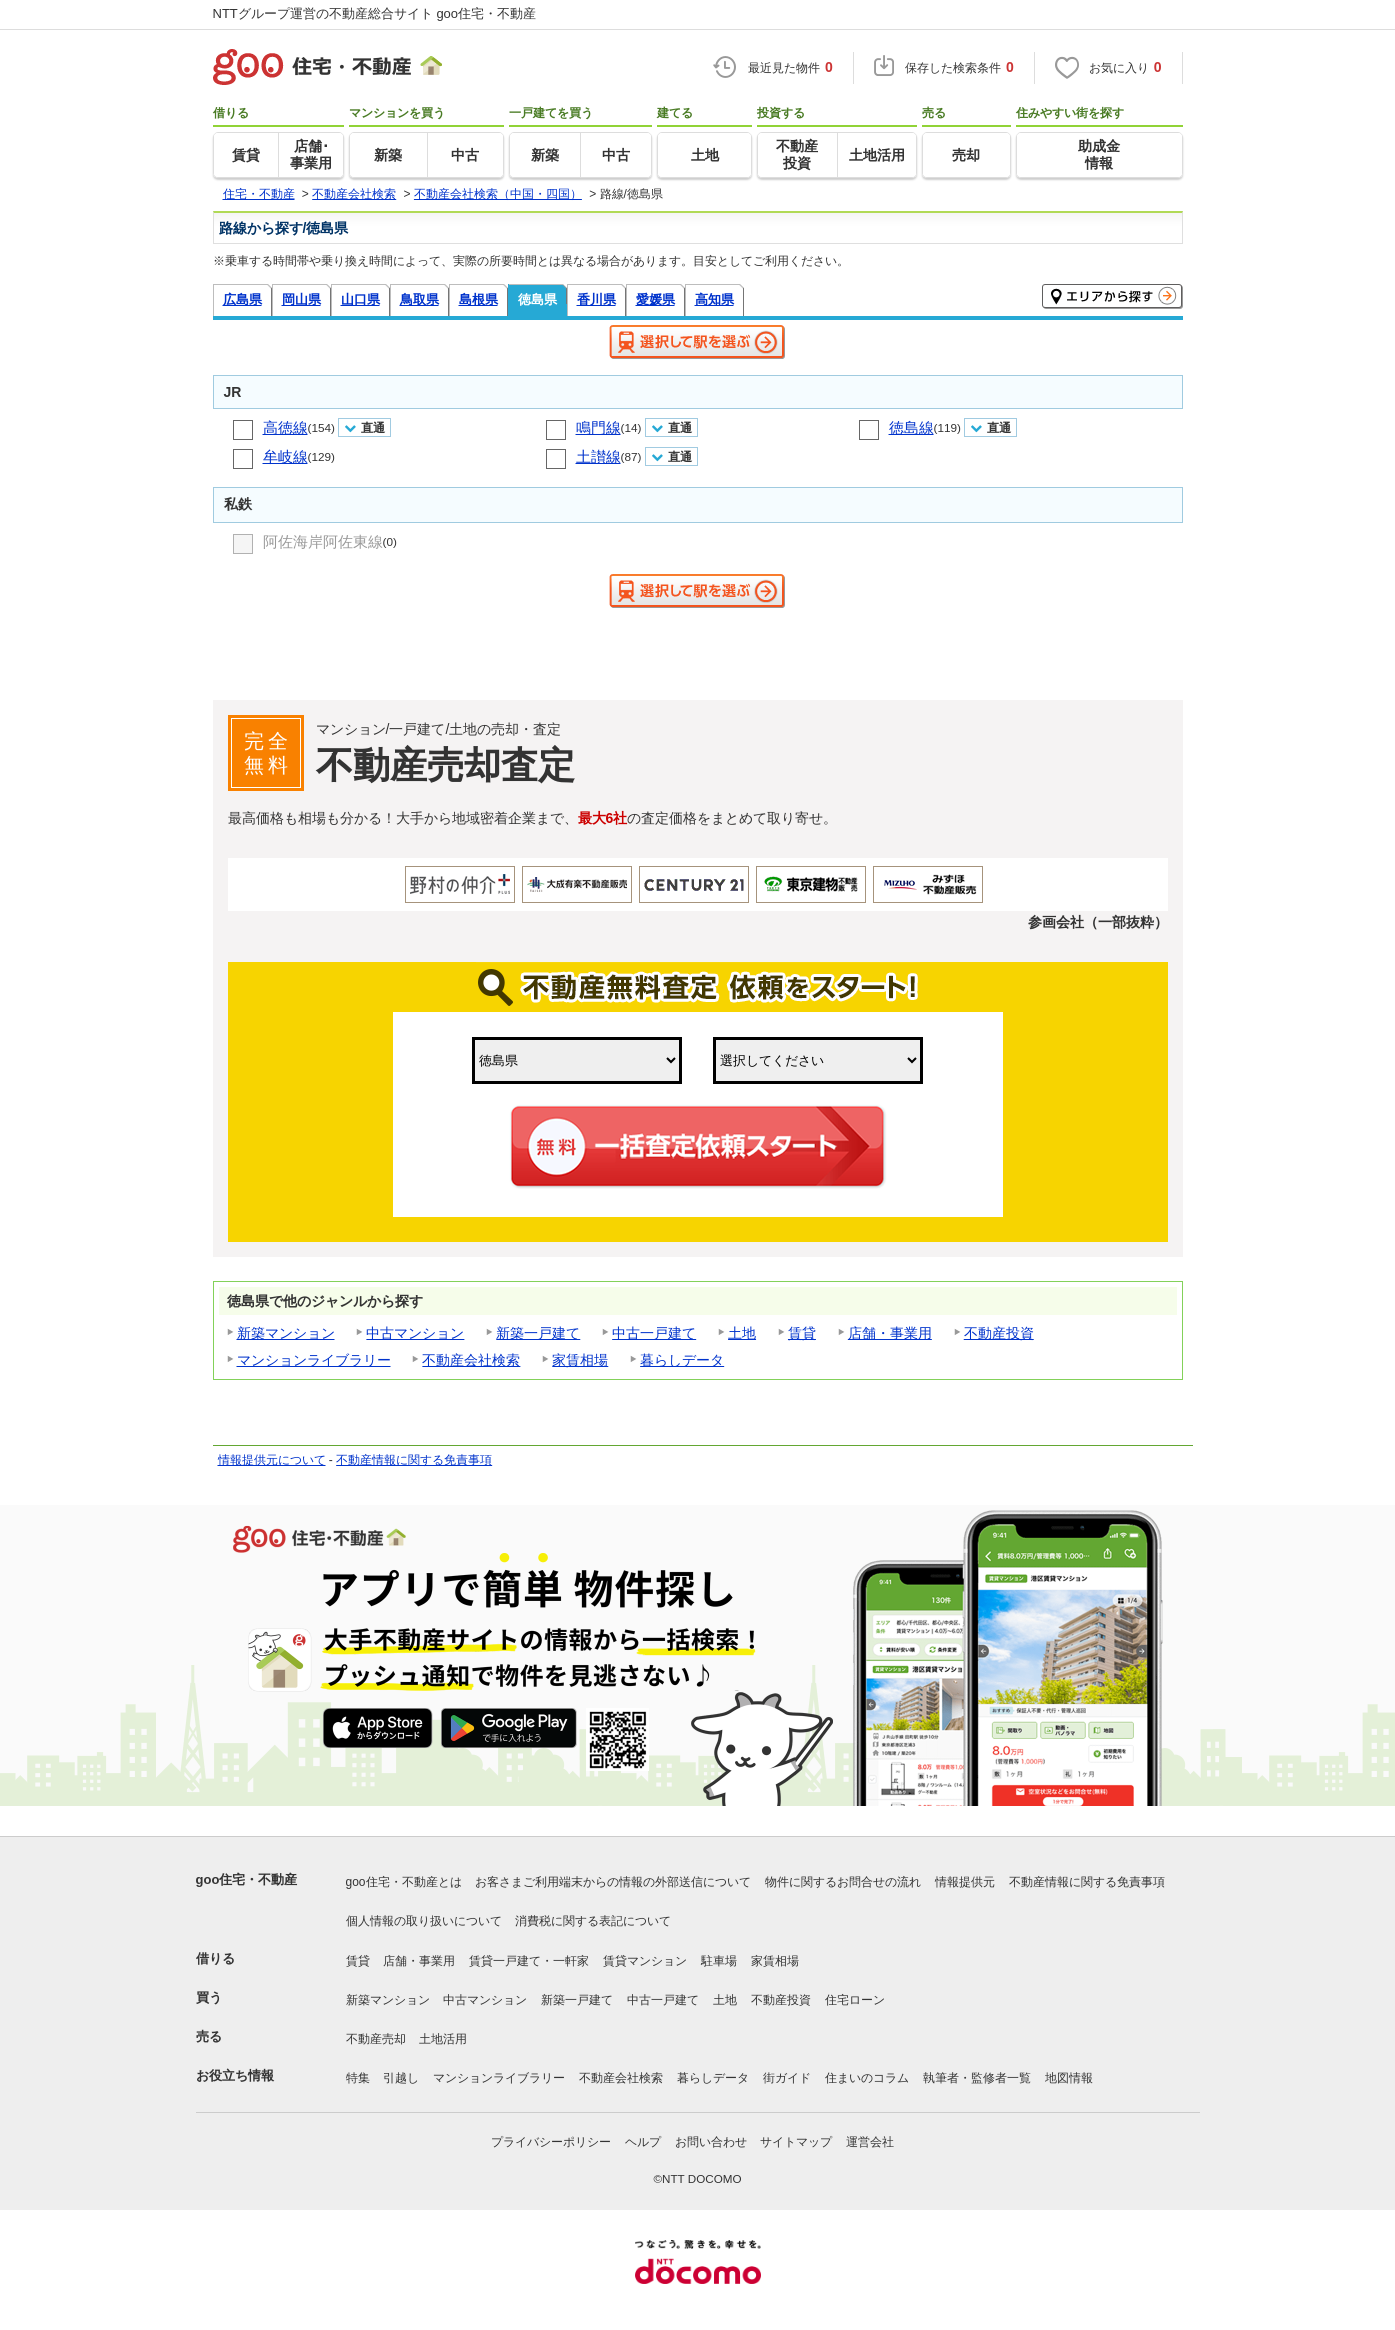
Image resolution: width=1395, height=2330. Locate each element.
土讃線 (598, 456)
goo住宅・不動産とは (404, 1882)
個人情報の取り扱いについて (424, 1921)
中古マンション (415, 1333)
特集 (358, 2078)
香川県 (596, 299)
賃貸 (802, 1333)
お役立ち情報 (235, 2075)
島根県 (478, 299)
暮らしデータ (682, 1360)
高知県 (714, 299)
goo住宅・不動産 (247, 1879)
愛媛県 (655, 299)
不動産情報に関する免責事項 (414, 1460)
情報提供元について (272, 1460)
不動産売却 (376, 2039)
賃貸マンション (645, 1961)
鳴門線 (598, 427)
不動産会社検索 (471, 1360)
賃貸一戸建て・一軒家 (529, 1961)
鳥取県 (419, 299)
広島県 (242, 299)
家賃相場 (580, 1360)
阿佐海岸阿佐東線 (323, 541)
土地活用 (443, 2039)
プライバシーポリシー (551, 2142)
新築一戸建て (538, 1333)
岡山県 (301, 299)
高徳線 (285, 427)
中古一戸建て (654, 1333)
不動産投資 (999, 1333)
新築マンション (286, 1333)
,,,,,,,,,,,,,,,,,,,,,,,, (818, 1060)
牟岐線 (285, 456)
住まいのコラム (867, 2078)
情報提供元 (965, 1882)
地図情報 (1069, 2078)
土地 (742, 1333)
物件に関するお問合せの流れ (843, 1882)
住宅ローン (855, 2000)
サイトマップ (796, 2142)
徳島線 (911, 427)
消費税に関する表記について (593, 1921)
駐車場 (719, 1961)
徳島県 (537, 299)
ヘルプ (643, 2142)
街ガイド (787, 2078)
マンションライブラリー (314, 1360)
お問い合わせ (711, 2142)
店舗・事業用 (890, 1333)
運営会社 (870, 2142)
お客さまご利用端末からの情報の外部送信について (613, 1882)
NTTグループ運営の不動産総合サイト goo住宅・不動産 (375, 13)
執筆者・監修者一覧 (977, 2078)
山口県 (360, 299)
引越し (401, 2078)
